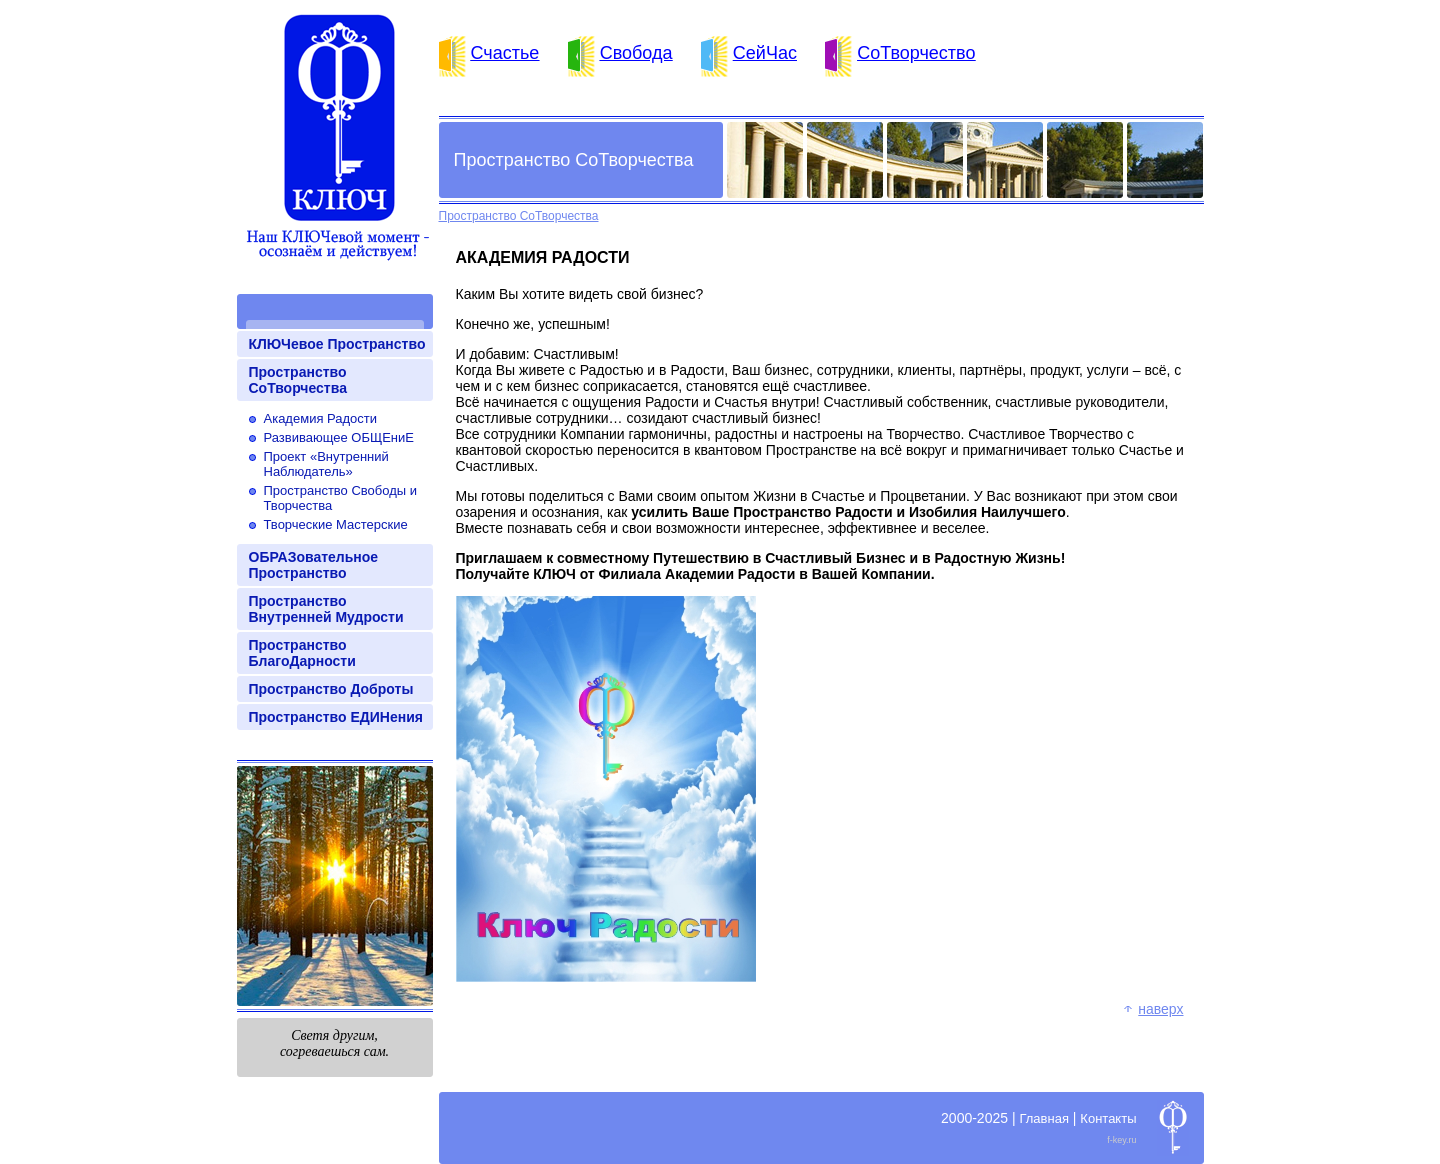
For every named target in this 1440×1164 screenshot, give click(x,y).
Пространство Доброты (331, 689)
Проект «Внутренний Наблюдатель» (326, 464)
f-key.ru (1121, 1140)
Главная (1043, 1118)
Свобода (636, 53)
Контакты (1108, 1118)
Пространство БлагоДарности (302, 653)
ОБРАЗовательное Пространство (314, 565)
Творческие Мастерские (336, 524)
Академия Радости (321, 418)
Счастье (505, 53)
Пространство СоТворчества (298, 380)
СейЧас (765, 53)
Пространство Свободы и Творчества (341, 498)
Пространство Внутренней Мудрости (326, 609)
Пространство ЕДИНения (336, 717)
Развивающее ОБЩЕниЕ (339, 437)
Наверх (1160, 1009)
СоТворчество (916, 53)
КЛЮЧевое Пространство (337, 344)
